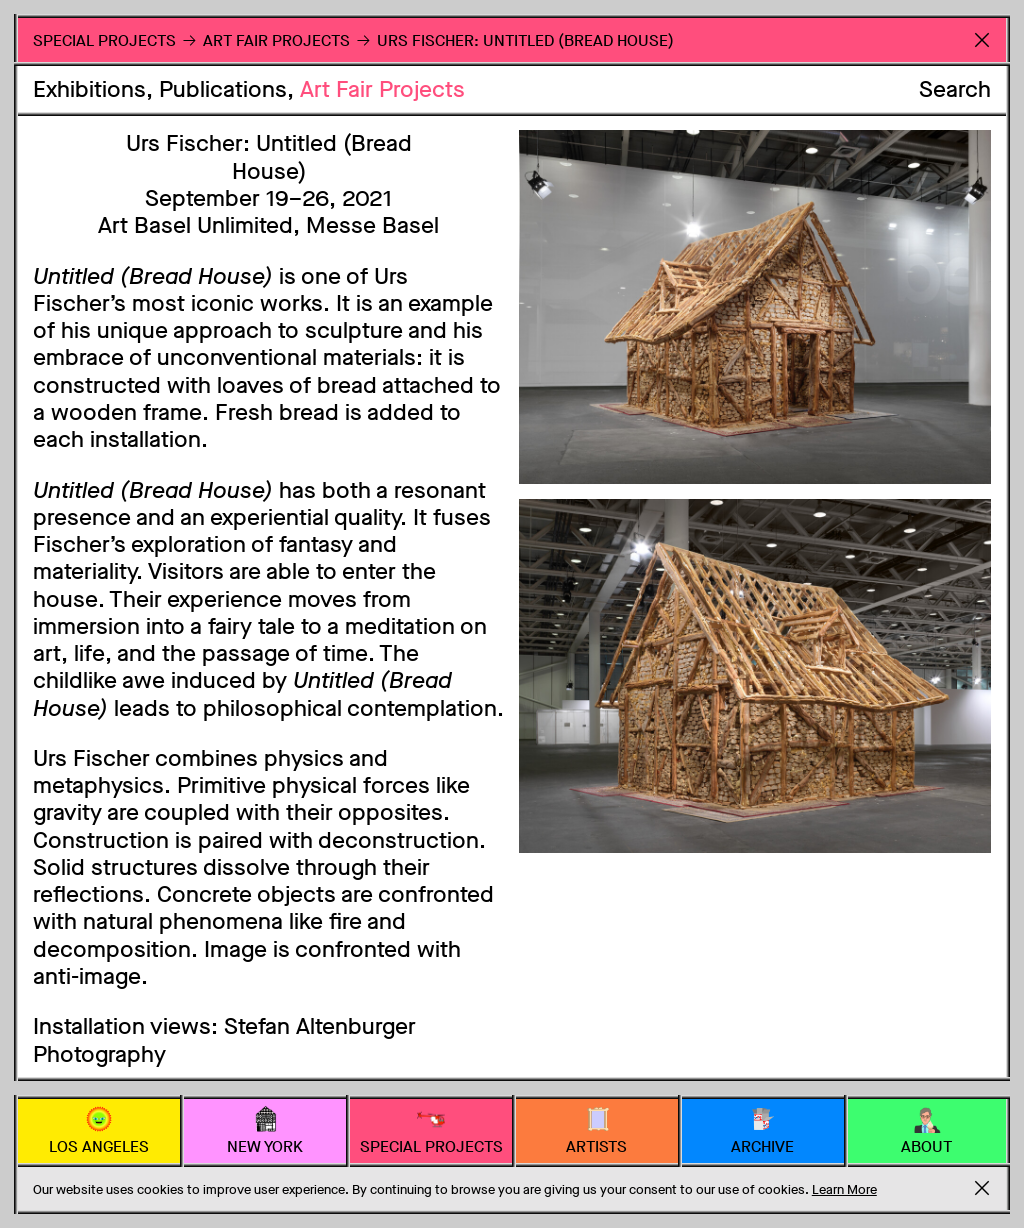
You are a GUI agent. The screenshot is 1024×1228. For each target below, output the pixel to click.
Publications (223, 89)
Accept (982, 1188)
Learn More (844, 1189)
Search (955, 89)
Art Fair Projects (382, 89)
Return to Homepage (982, 39)
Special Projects (104, 40)
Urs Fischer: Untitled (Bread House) (525, 40)
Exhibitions (89, 89)
